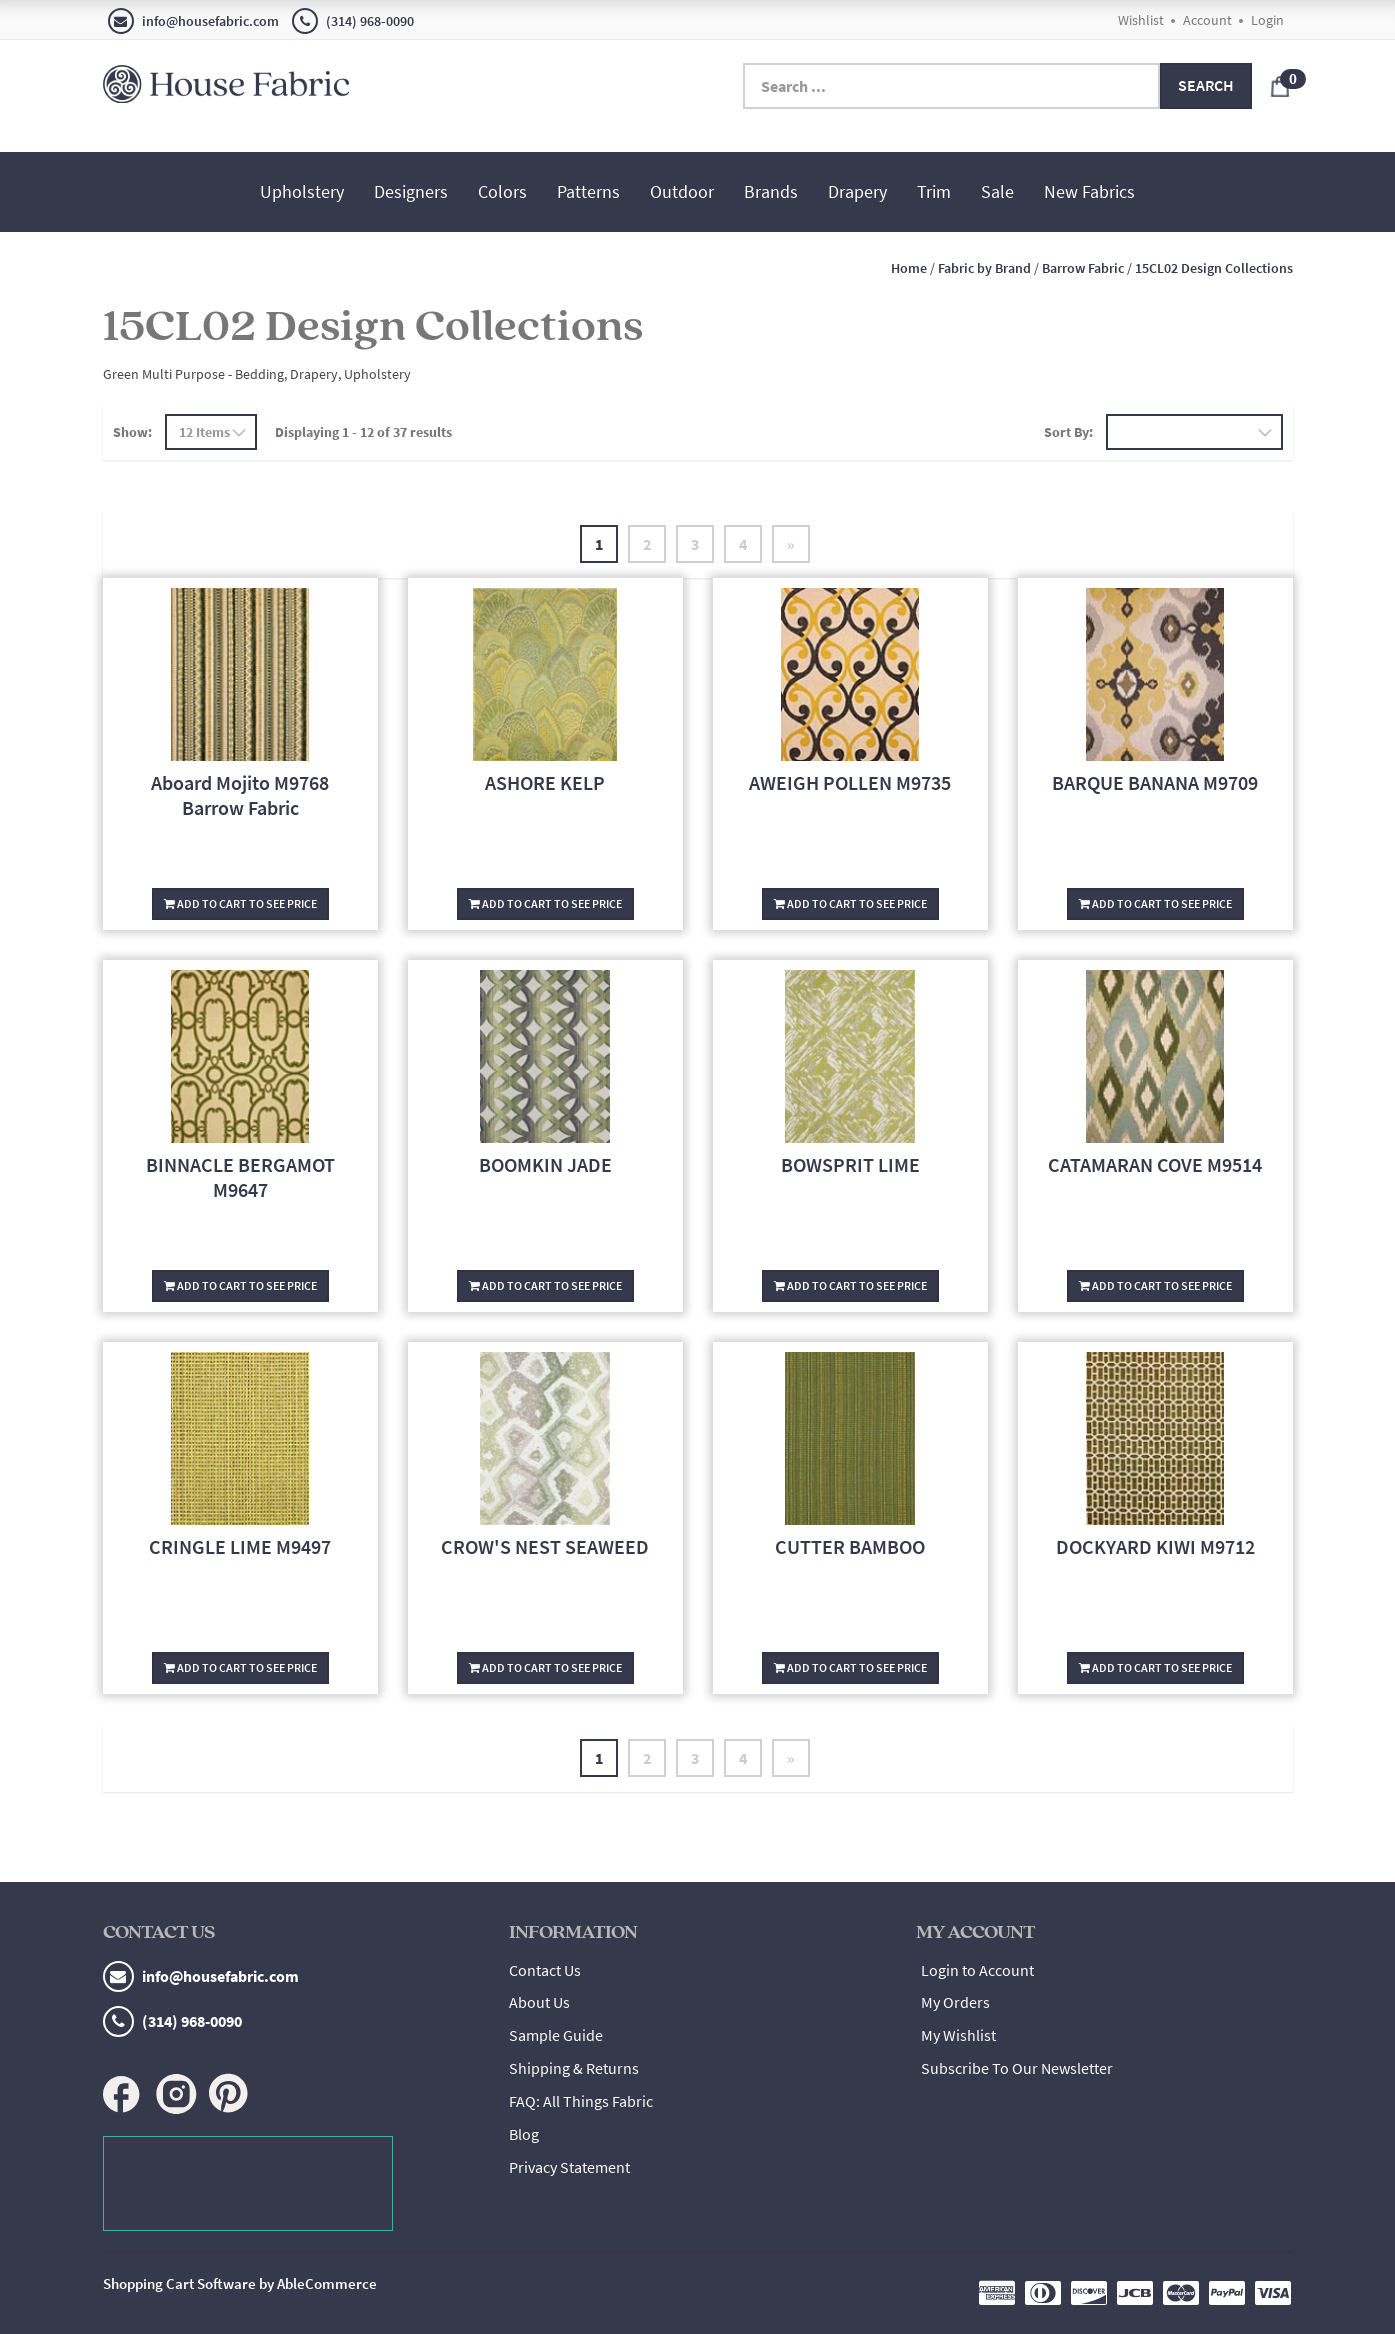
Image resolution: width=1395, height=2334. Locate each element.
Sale (997, 191)
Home (909, 268)
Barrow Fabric (1083, 268)
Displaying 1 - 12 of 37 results (363, 432)
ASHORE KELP (545, 782)
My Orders (955, 2002)
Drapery (857, 191)
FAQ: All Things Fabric (581, 2101)
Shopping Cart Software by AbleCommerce (240, 2283)
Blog (524, 2134)
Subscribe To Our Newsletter (1017, 2068)
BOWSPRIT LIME (850, 1164)
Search (1206, 85)
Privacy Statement (569, 2167)
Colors (502, 191)
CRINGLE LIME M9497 (240, 1546)
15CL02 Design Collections (1214, 268)
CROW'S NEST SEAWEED (545, 1546)
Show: (132, 432)
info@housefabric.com (193, 21)
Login (1267, 20)
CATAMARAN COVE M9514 (1155, 1164)
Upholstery (302, 191)
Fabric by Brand (984, 268)
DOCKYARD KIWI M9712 (1155, 1546)
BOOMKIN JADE (545, 1164)
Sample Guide (556, 2035)
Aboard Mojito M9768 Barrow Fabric (240, 795)
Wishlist (1141, 20)
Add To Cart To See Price (240, 903)
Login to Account (977, 1970)
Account (1207, 20)
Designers (411, 191)
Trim (934, 191)
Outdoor (682, 191)
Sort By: (1068, 432)
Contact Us (545, 1970)
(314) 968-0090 (353, 21)
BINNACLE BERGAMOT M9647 (240, 1177)
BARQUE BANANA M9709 (1155, 782)
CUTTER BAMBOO (850, 1546)
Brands (771, 191)
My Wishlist (958, 2035)
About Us (539, 2002)
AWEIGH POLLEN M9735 (850, 782)
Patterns (588, 191)
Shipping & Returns (574, 2068)
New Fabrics (1089, 191)
